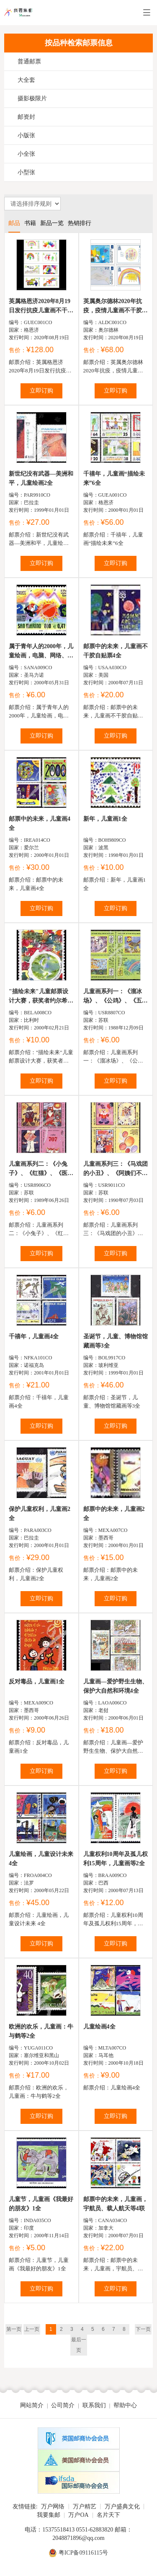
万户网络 (52, 2506)
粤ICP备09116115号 (83, 2553)
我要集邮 (48, 2515)
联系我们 (94, 2405)
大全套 (26, 80)
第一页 (13, 2329)
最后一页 (78, 2345)
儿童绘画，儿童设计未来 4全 (41, 1859)
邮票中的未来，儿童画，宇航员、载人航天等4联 (115, 2204)
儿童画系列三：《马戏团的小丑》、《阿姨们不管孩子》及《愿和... (115, 1169)
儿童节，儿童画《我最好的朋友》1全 (41, 2204)
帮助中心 (125, 2405)
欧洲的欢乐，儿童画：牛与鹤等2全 (41, 2031)
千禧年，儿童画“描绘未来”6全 (114, 478)
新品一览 (52, 223)
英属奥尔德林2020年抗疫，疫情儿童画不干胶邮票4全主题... (115, 306)
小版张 (26, 135)
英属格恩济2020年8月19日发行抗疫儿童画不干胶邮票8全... (41, 306)
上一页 (31, 2329)
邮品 (14, 223)
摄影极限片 (32, 98)
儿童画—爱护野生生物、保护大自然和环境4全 (115, 1686)
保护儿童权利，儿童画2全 (39, 1513)
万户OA (78, 2515)
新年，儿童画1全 (105, 819)
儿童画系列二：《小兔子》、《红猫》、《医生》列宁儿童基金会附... (40, 1169)
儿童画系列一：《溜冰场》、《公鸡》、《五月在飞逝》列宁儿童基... (115, 996)
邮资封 (26, 117)
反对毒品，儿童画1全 (36, 1681)
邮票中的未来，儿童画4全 (39, 823)
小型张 (26, 172)
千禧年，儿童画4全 (34, 1336)
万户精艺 (84, 2506)
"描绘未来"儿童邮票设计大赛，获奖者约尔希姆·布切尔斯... (41, 996)
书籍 (30, 223)
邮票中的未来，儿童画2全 (114, 1513)
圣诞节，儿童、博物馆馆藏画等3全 (115, 1341)
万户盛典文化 (122, 2506)
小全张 (26, 154)
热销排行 (79, 223)
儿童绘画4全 (99, 2027)
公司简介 (63, 2405)
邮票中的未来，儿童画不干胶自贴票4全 (115, 651)
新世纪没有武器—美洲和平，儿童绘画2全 (41, 478)
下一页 (143, 2329)
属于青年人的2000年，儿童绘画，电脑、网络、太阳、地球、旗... (41, 651)
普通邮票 (29, 61)
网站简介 (32, 2405)
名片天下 (108, 2515)
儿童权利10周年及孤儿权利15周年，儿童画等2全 (115, 1859)
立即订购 (41, 390)
